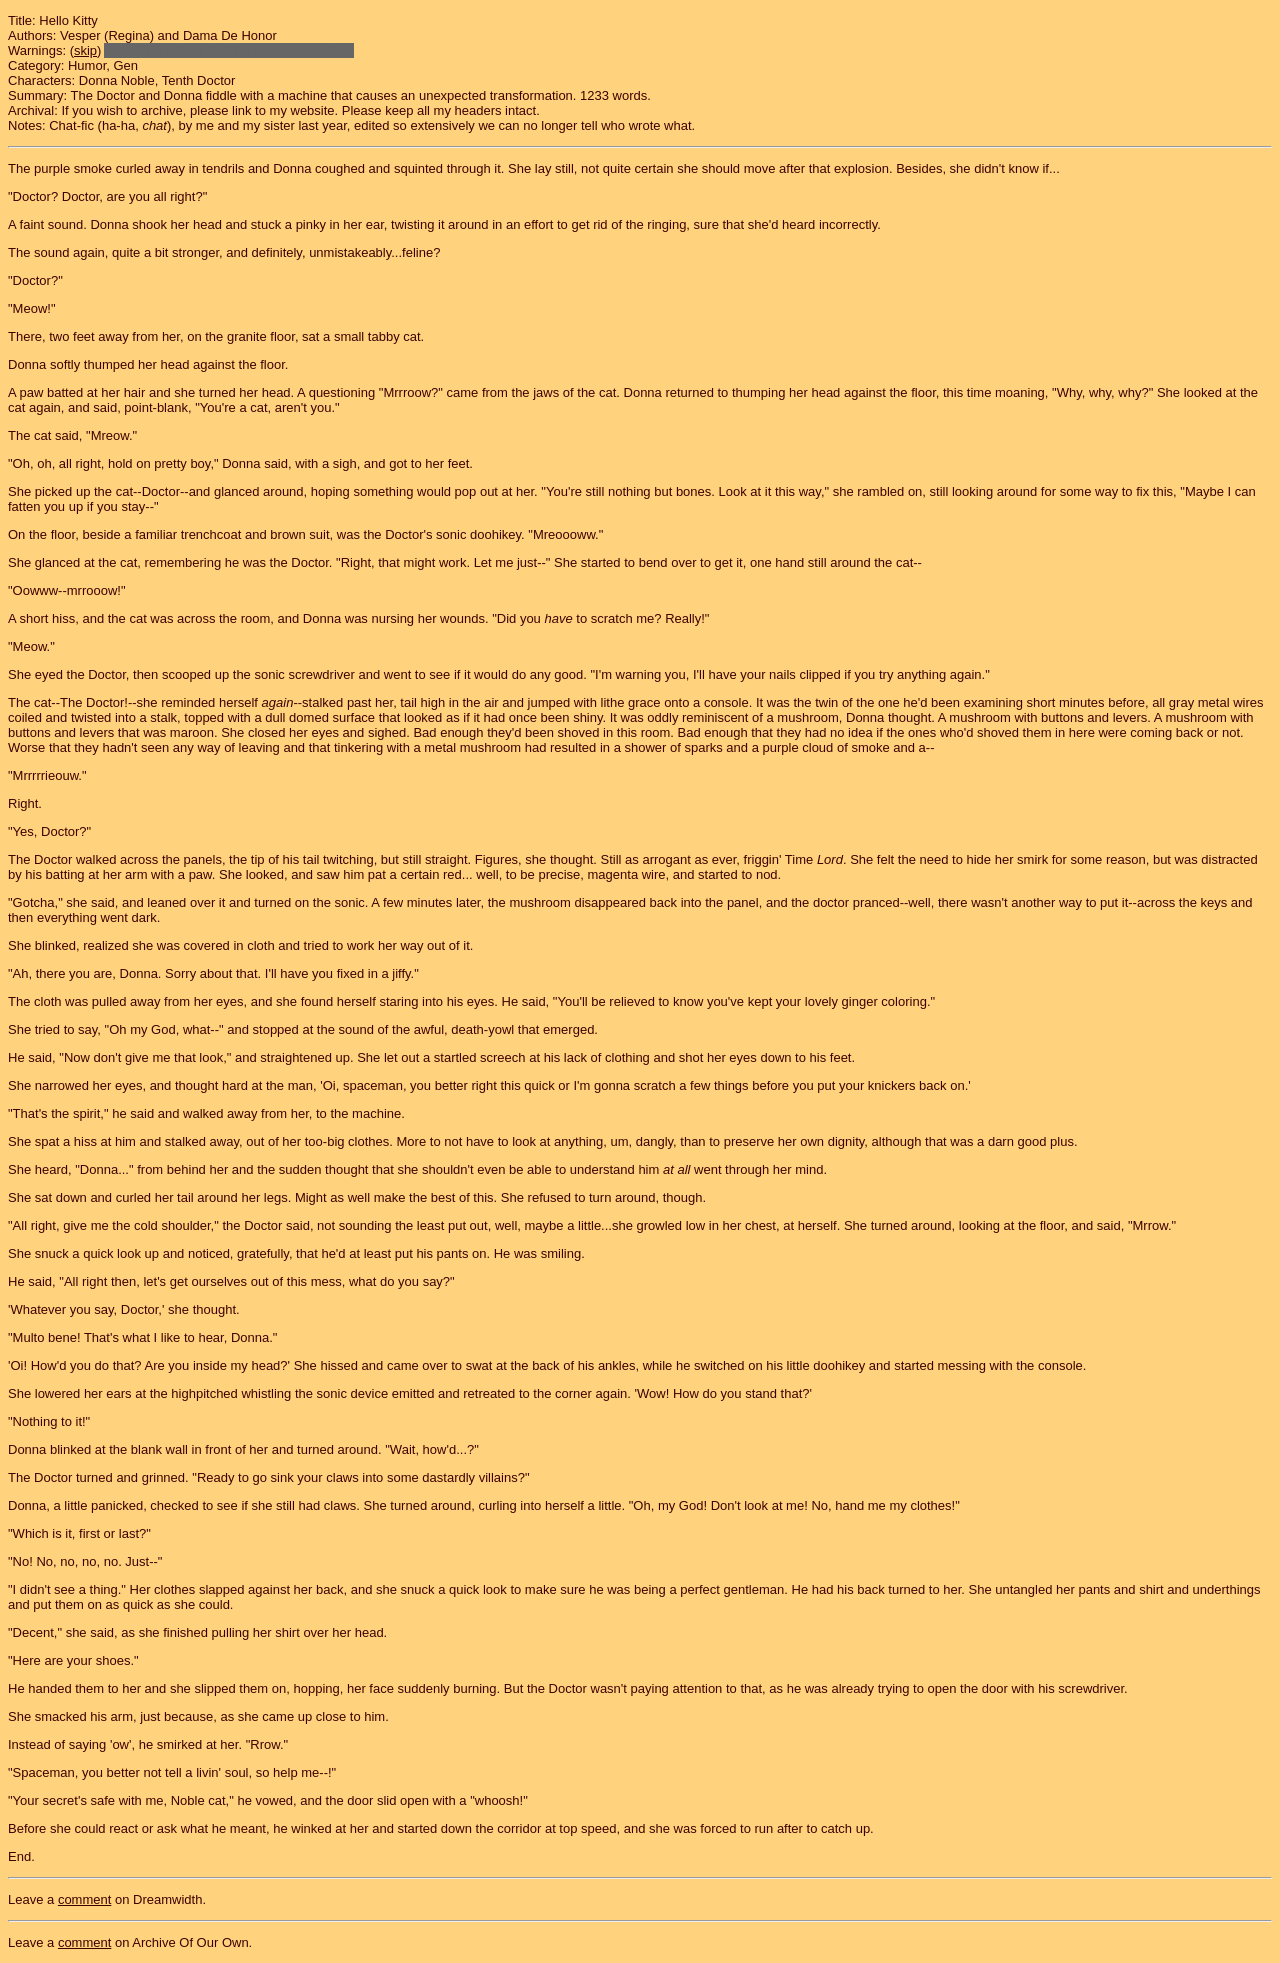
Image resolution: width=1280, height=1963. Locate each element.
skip (85, 50)
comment (84, 1899)
